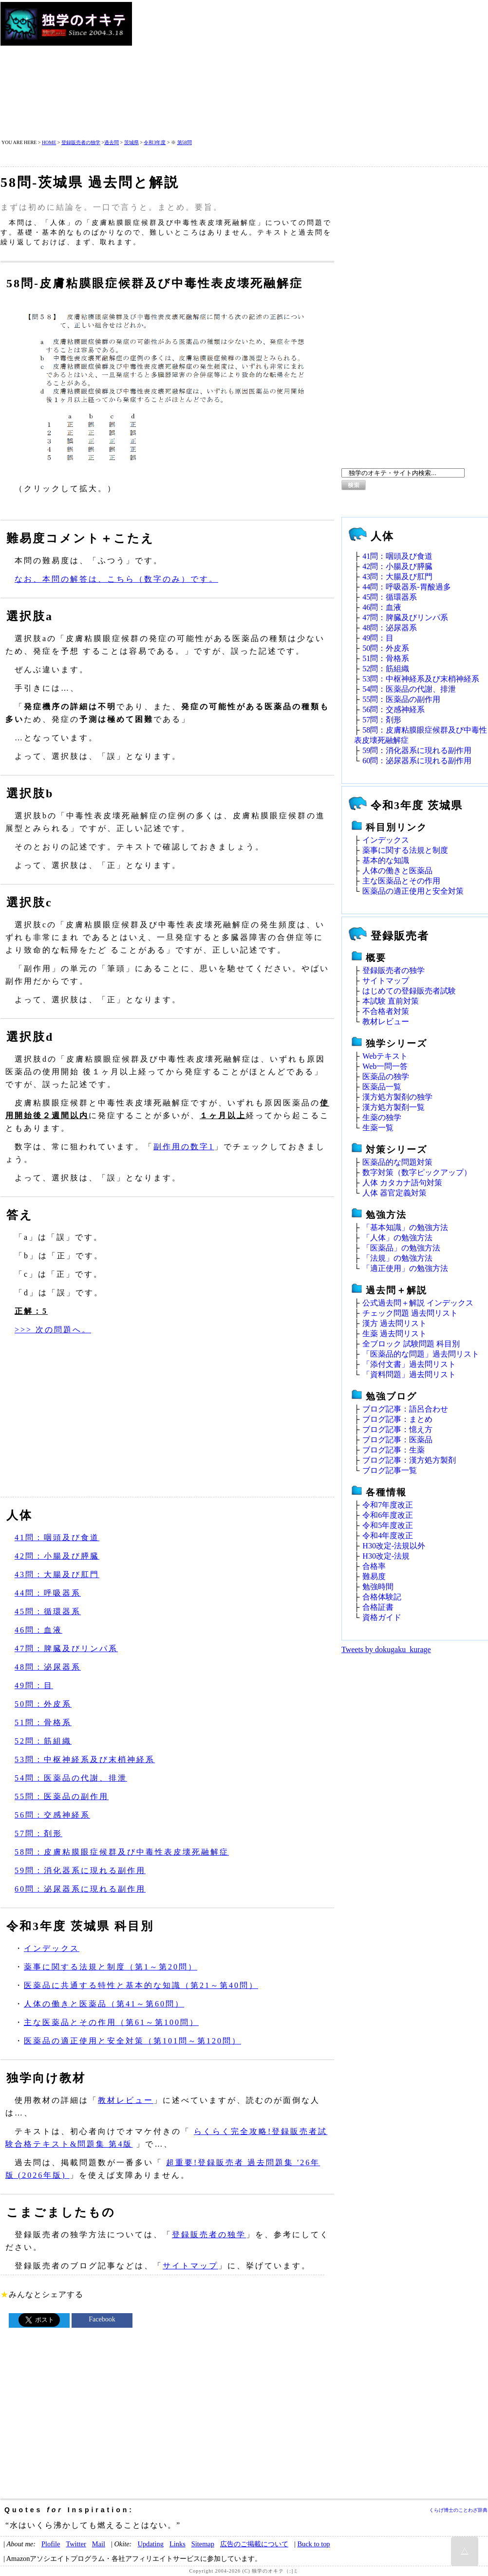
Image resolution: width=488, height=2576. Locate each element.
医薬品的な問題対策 (397, 1162)
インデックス (51, 1948)
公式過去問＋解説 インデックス (417, 1303)
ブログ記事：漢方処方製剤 (409, 1460)
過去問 (111, 142)
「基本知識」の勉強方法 (405, 1227)
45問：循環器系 (48, 1611)
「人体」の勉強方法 (397, 1237)
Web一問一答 (385, 1066)
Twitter (76, 2544)
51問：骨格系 (43, 1722)
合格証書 (378, 1607)
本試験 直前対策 (390, 1001)
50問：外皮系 (43, 1704)
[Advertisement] (289, 70)
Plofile (50, 2544)
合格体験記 (381, 1597)
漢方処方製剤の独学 (397, 1097)
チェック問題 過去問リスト (410, 1313)
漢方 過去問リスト (394, 1323)
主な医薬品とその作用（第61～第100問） (111, 2022)
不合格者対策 (385, 1011)
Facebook (102, 2319)
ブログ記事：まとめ (397, 1419)
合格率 (374, 1566)
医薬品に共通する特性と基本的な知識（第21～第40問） (141, 1985)
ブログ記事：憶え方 (397, 1429)
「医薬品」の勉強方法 (401, 1248)
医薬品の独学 (385, 1076)
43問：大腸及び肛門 (57, 1574)
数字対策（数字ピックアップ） (416, 1172)
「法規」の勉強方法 (397, 1258)
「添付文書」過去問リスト (409, 1364)
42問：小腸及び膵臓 (57, 1556)
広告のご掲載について (254, 2544)
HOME (49, 142)
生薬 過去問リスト (394, 1333)
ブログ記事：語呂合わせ (405, 1409)
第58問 (184, 142)
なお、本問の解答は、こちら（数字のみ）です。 (116, 579)
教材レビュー (125, 2100)
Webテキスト (385, 1056)
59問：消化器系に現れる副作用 (80, 1870)
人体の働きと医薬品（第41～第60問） (104, 2004)
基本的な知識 (385, 860)
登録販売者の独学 (80, 142)
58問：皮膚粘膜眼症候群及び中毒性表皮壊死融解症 (122, 1852)
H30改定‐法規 (386, 1556)
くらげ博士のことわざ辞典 (458, 2510)
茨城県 (131, 142)
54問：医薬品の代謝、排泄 (71, 1778)
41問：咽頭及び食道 (57, 1537)
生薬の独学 (381, 1117)
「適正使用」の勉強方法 (405, 1268)
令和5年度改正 (387, 1525)
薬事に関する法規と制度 (405, 850)
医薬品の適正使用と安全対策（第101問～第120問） (132, 2041)
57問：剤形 (38, 1833)
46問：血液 (38, 1630)
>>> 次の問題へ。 (53, 1329)
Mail (98, 2544)
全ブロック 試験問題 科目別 (411, 1344)
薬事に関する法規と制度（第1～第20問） (110, 1967)
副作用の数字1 (183, 1146)
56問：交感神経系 (52, 1815)
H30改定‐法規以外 (393, 1546)
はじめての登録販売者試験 (409, 991)
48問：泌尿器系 (48, 1667)
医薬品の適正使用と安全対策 (413, 891)
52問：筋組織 (43, 1741)
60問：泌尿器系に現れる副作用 (80, 1889)
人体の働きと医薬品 (397, 870)
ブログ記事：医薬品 (397, 1439)
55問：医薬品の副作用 (62, 1796)
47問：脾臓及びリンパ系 (66, 1648)
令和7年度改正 (387, 1505)
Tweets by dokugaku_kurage (386, 1649)
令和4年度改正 (387, 1535)
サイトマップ (190, 2266)
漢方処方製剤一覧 (393, 1107)
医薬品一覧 (381, 1087)
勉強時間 (378, 1586)
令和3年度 (155, 142)
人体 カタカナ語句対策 (402, 1182)
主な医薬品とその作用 (401, 881)
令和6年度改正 (387, 1515)
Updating (150, 2544)
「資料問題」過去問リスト (409, 1374)
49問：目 (34, 1685)
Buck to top (313, 2544)
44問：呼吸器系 (48, 1593)
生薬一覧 (378, 1127)
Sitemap (202, 2544)
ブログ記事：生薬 (393, 1450)
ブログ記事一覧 (389, 1470)
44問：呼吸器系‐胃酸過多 (406, 587)
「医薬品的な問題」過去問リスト (420, 1354)
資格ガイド (381, 1617)
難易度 (374, 1576)
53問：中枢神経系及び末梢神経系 (85, 1759)
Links (177, 2544)
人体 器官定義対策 (394, 1193)
